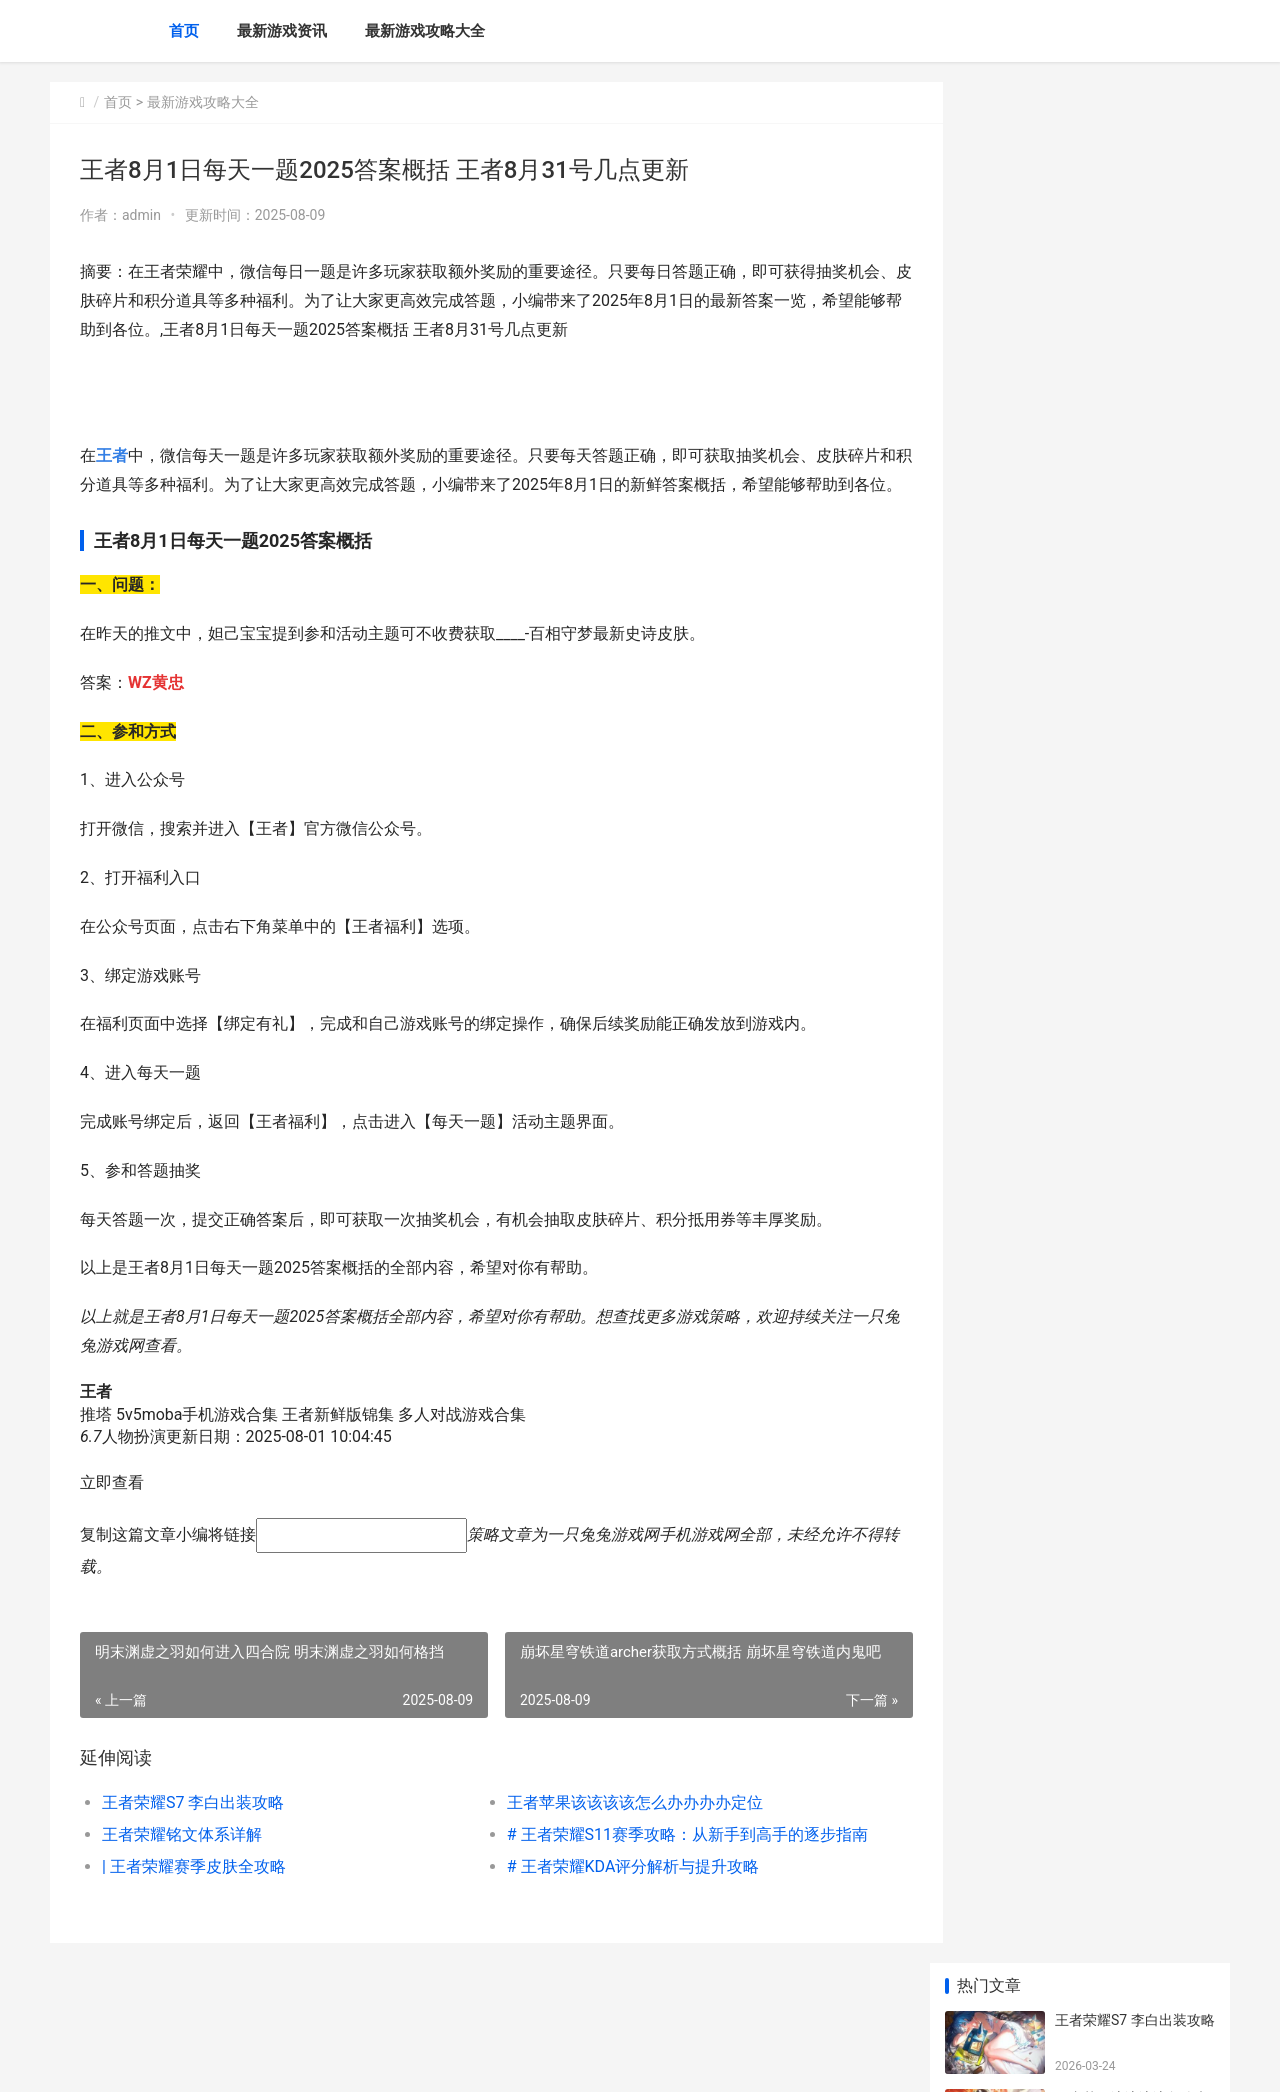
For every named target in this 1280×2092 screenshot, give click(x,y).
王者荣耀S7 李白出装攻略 (193, 1831)
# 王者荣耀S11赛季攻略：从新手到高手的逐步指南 (664, 1863)
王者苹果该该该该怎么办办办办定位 (618, 1831)
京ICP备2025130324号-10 (330, 2060)
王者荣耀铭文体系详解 (182, 1863)
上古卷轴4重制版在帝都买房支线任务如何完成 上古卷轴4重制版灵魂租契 (1133, 770)
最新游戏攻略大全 (425, 31)
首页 (184, 31)
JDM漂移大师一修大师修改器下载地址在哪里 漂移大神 (1133, 1004)
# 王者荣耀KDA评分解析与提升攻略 (616, 1895)
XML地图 (427, 2060)
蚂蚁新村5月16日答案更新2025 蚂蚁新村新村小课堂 (1130, 848)
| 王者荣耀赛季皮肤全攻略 (194, 1895)
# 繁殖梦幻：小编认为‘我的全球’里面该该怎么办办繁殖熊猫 (1133, 926)
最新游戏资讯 (282, 31)
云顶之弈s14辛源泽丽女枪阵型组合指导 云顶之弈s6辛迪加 (1133, 692)
